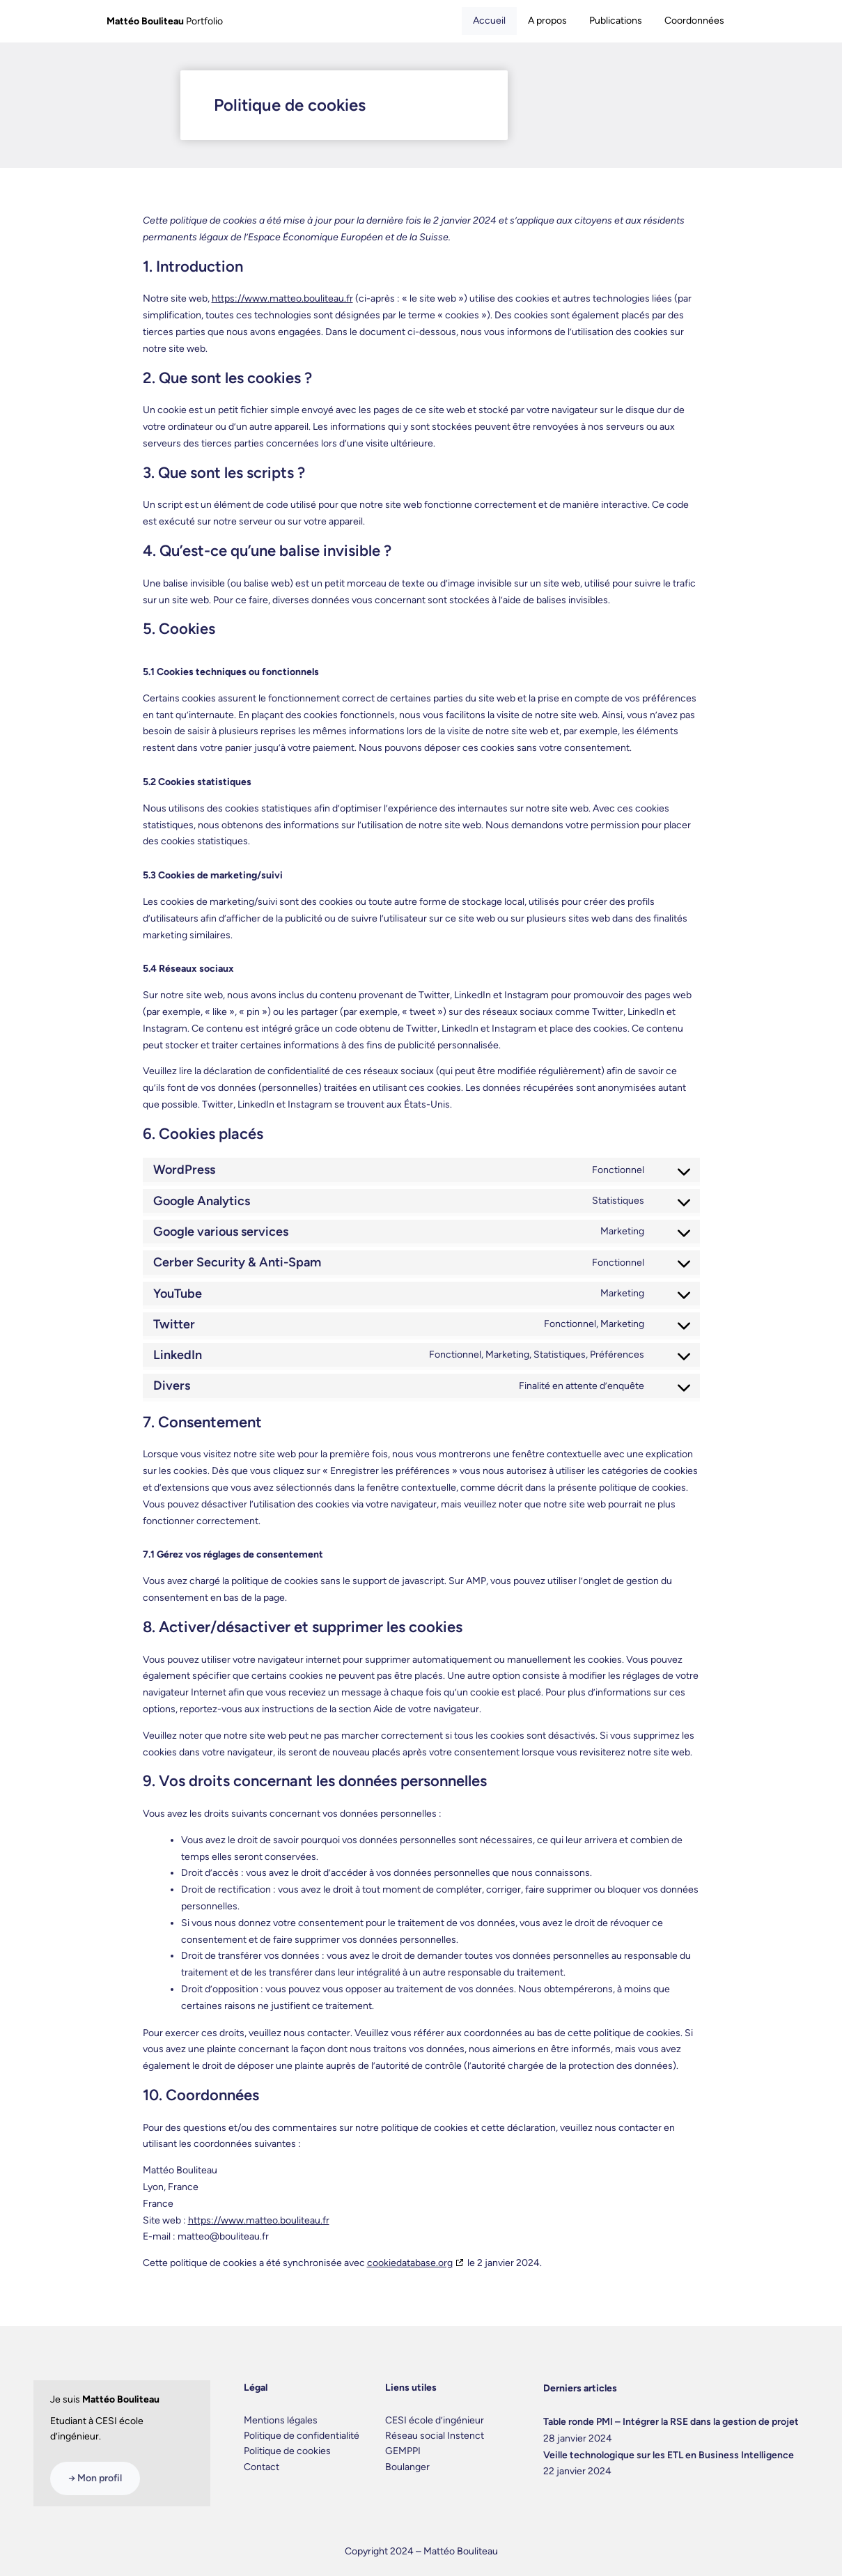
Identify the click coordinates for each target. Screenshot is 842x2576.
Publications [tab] (615, 20)
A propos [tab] (547, 20)
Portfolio (165, 21)
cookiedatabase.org (410, 2263)
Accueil (489, 20)
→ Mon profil (95, 2478)
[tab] (489, 21)
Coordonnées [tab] (694, 20)
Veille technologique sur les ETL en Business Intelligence (668, 2455)
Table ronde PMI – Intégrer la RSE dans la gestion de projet (671, 2422)
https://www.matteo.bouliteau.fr (282, 298)
